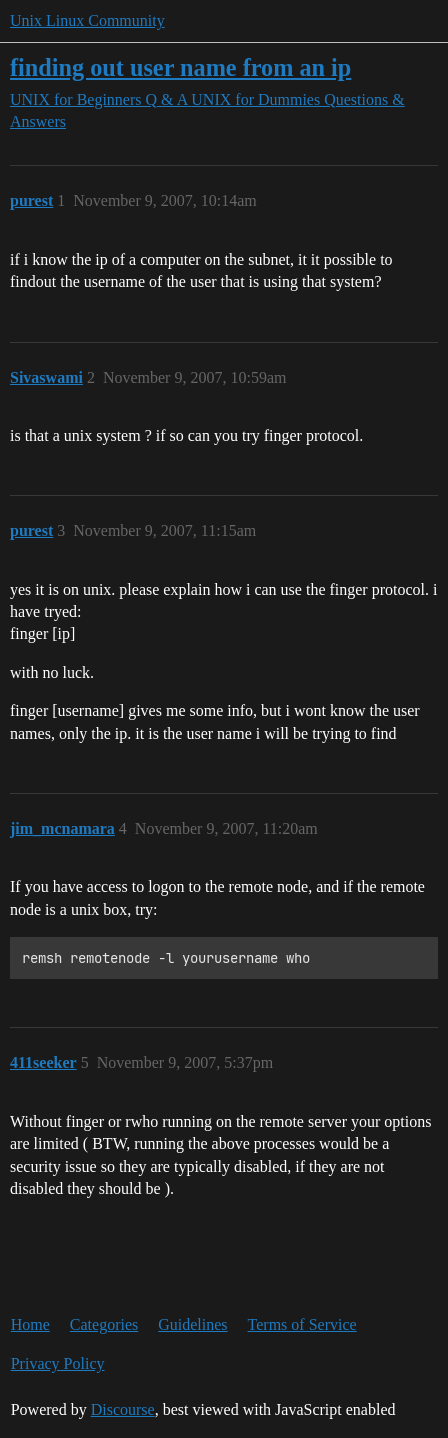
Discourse (123, 1409)
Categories (104, 1324)
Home (30, 1324)
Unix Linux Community (87, 20)
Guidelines (192, 1324)
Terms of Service (302, 1324)
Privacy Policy (58, 1363)
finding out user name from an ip (180, 67)
